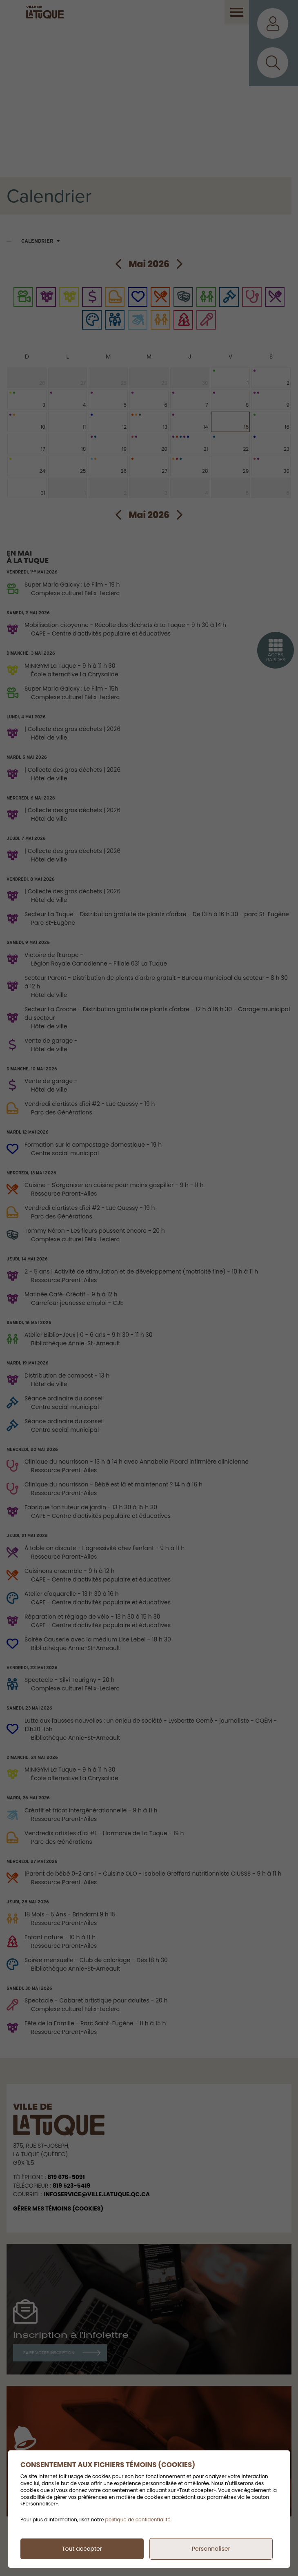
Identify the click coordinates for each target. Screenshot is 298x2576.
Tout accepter (82, 2549)
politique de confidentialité (138, 2519)
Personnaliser (211, 2549)
